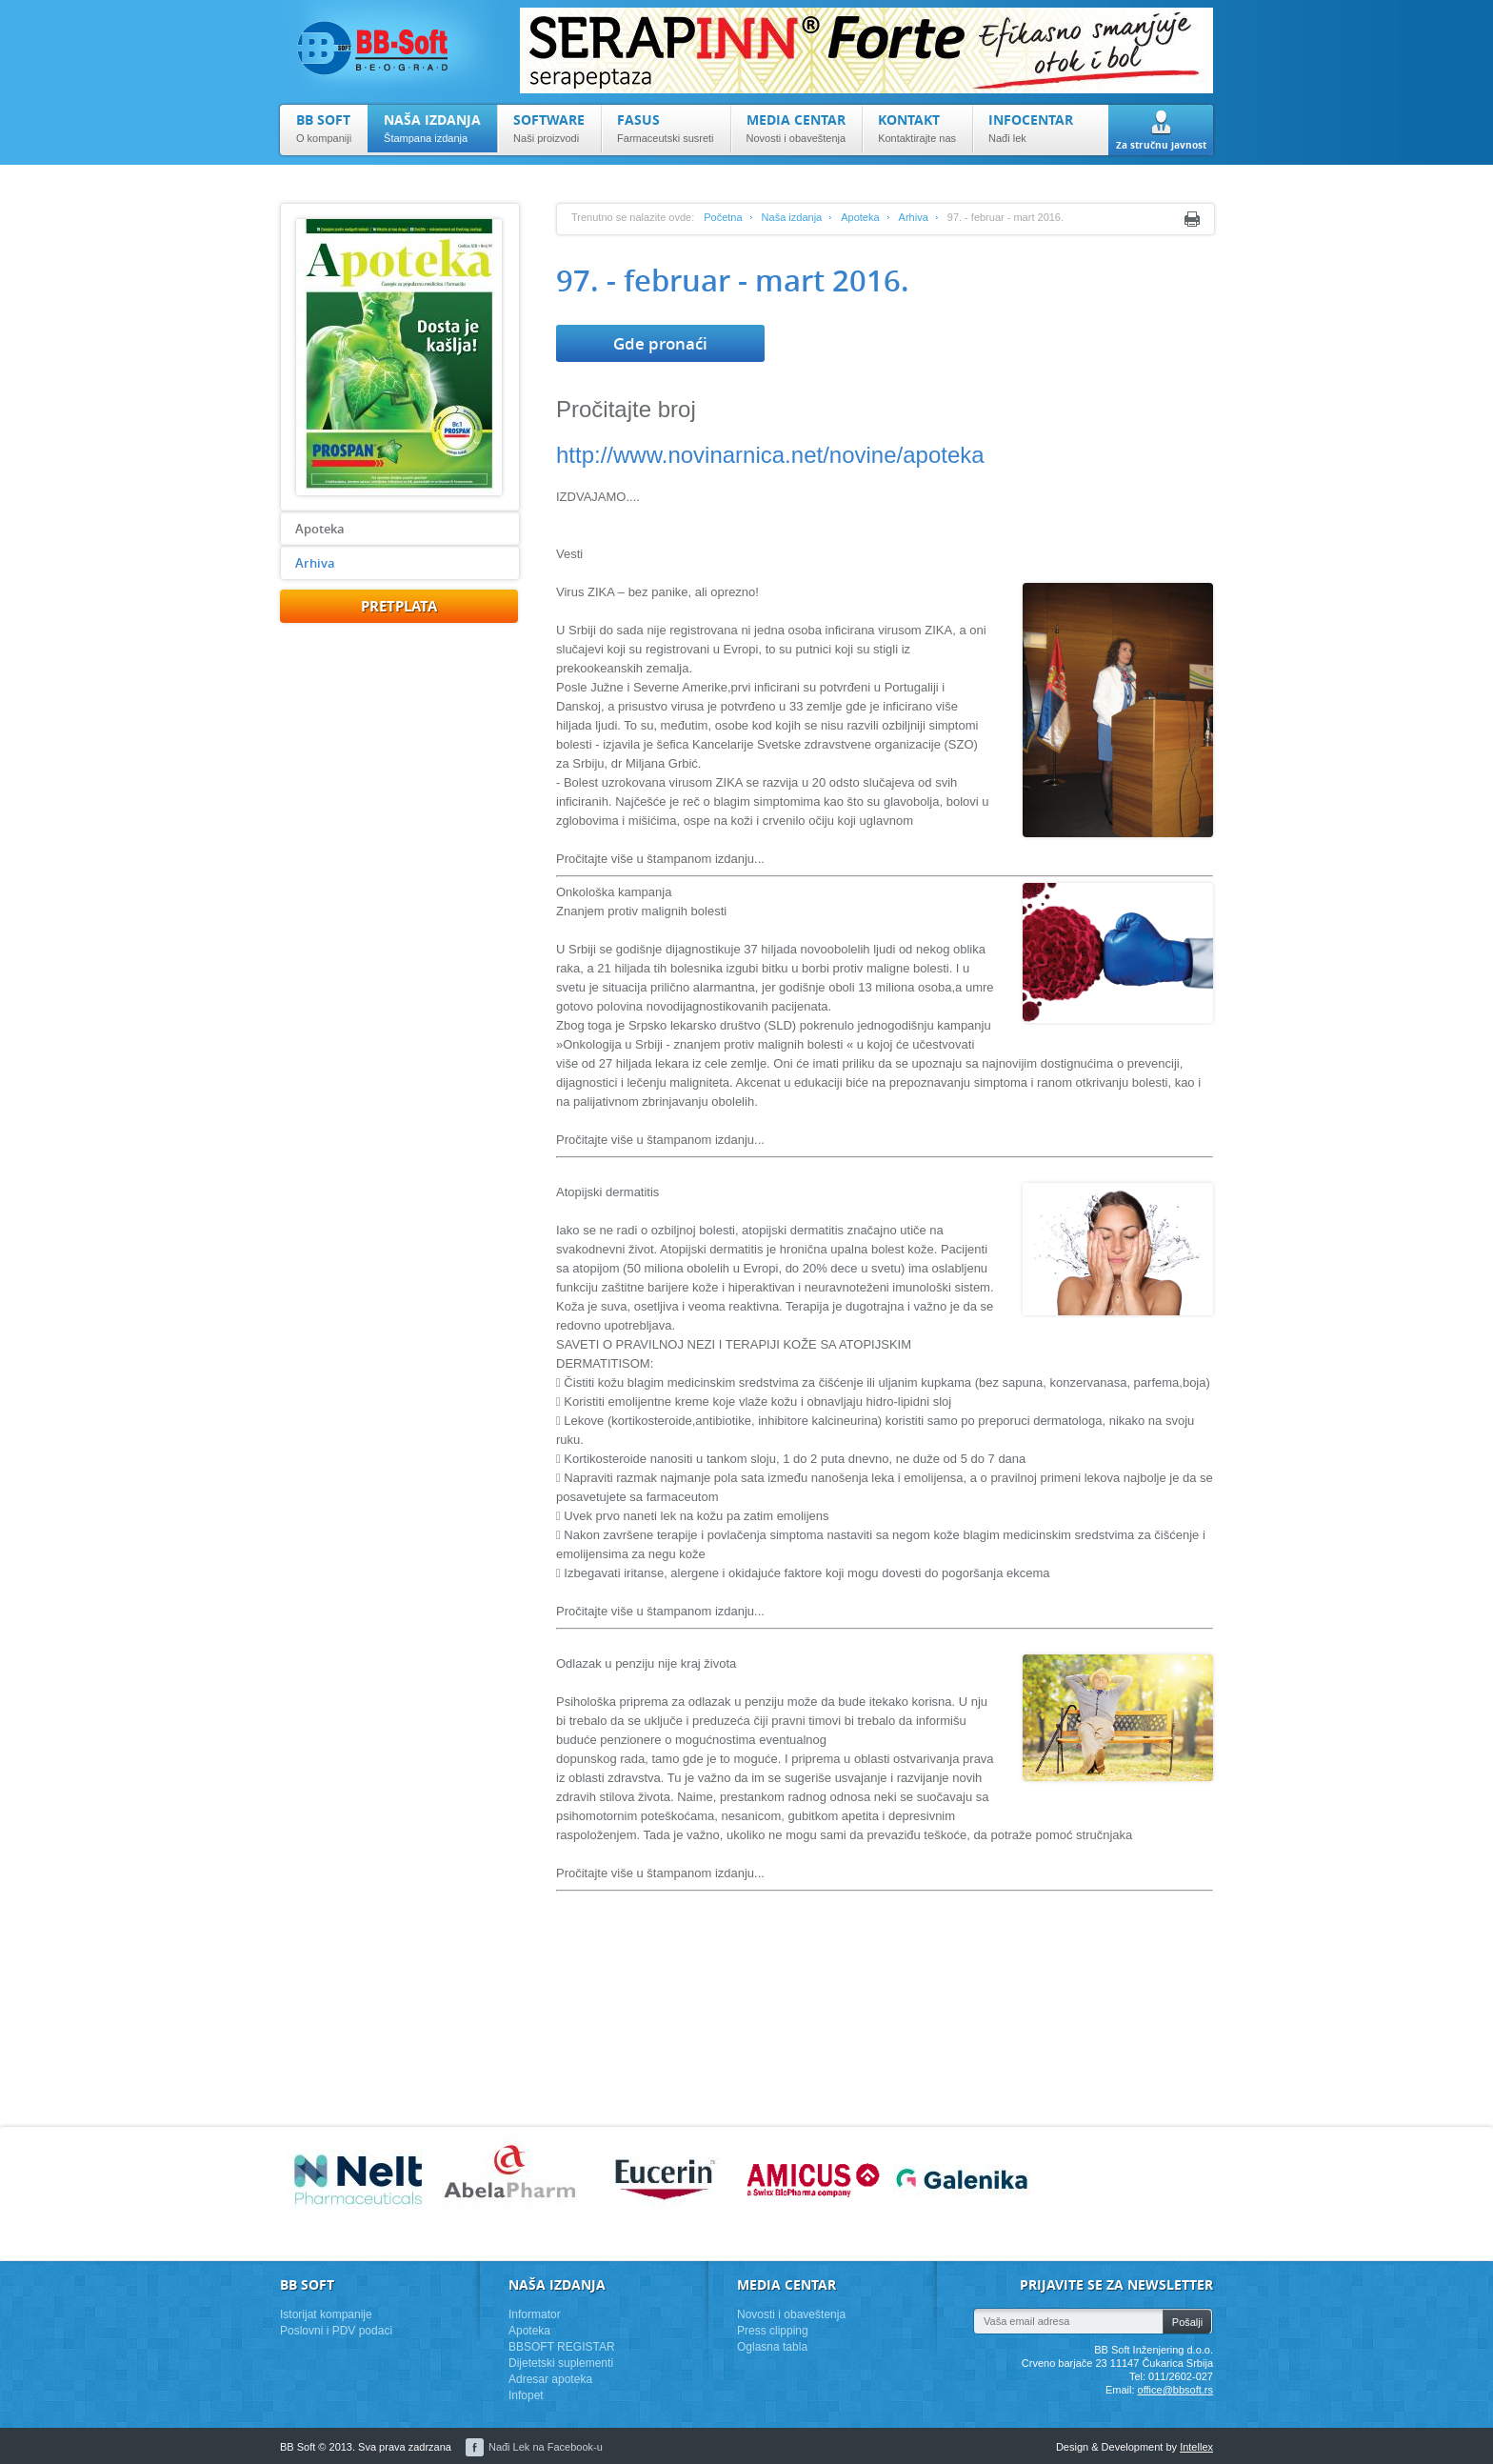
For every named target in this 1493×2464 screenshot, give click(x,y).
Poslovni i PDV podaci (336, 2330)
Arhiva (315, 562)
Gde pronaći (660, 343)
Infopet (526, 2395)
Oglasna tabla (772, 2347)
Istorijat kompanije (326, 2314)
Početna (723, 217)
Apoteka (320, 528)
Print (1192, 219)
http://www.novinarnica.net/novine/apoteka (770, 455)
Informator (534, 2314)
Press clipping (772, 2330)
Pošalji (1187, 2322)
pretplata (399, 606)
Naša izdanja (792, 217)
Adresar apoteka (550, 2379)
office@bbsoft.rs (1175, 2389)
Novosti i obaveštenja (791, 2314)
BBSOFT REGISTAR (561, 2347)
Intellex (1196, 2447)
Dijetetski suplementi (560, 2363)
